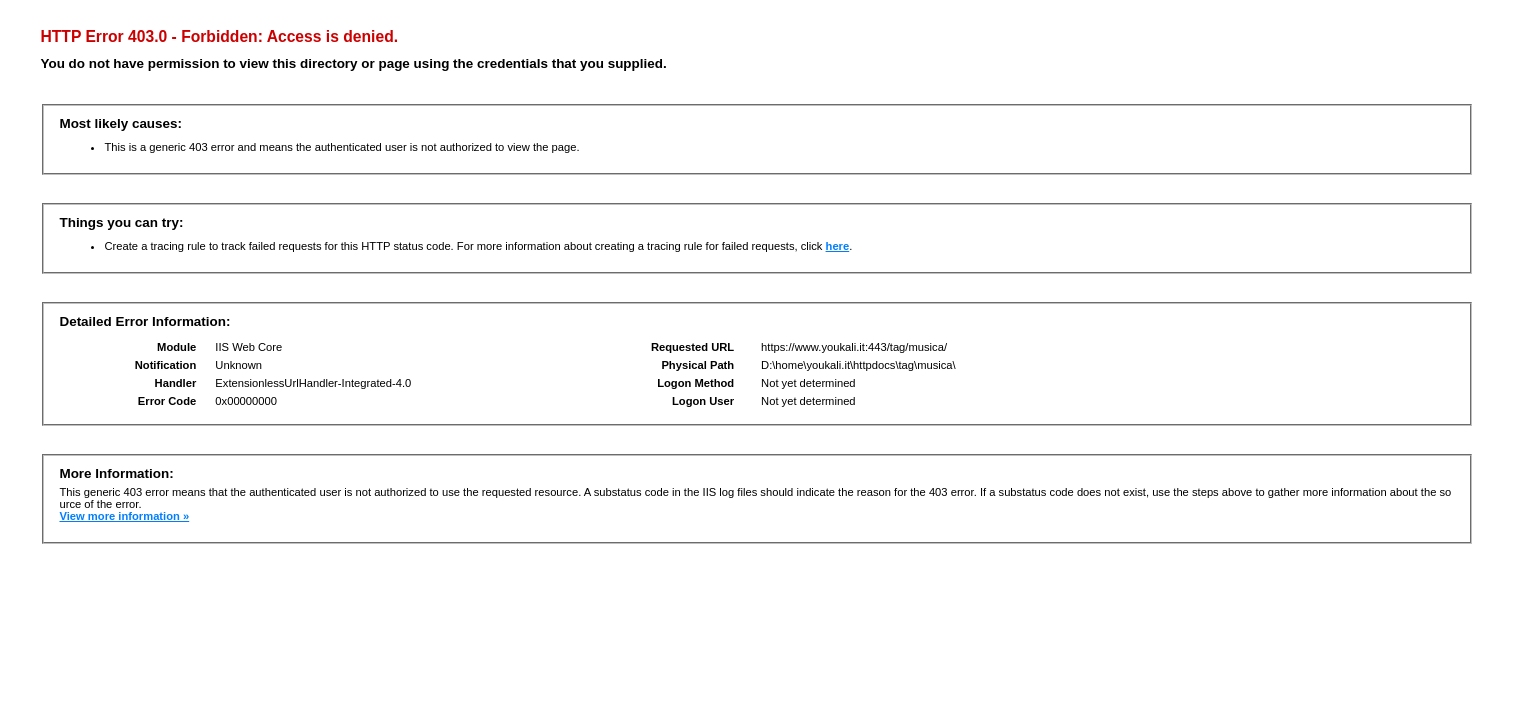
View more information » (124, 516)
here (838, 246)
